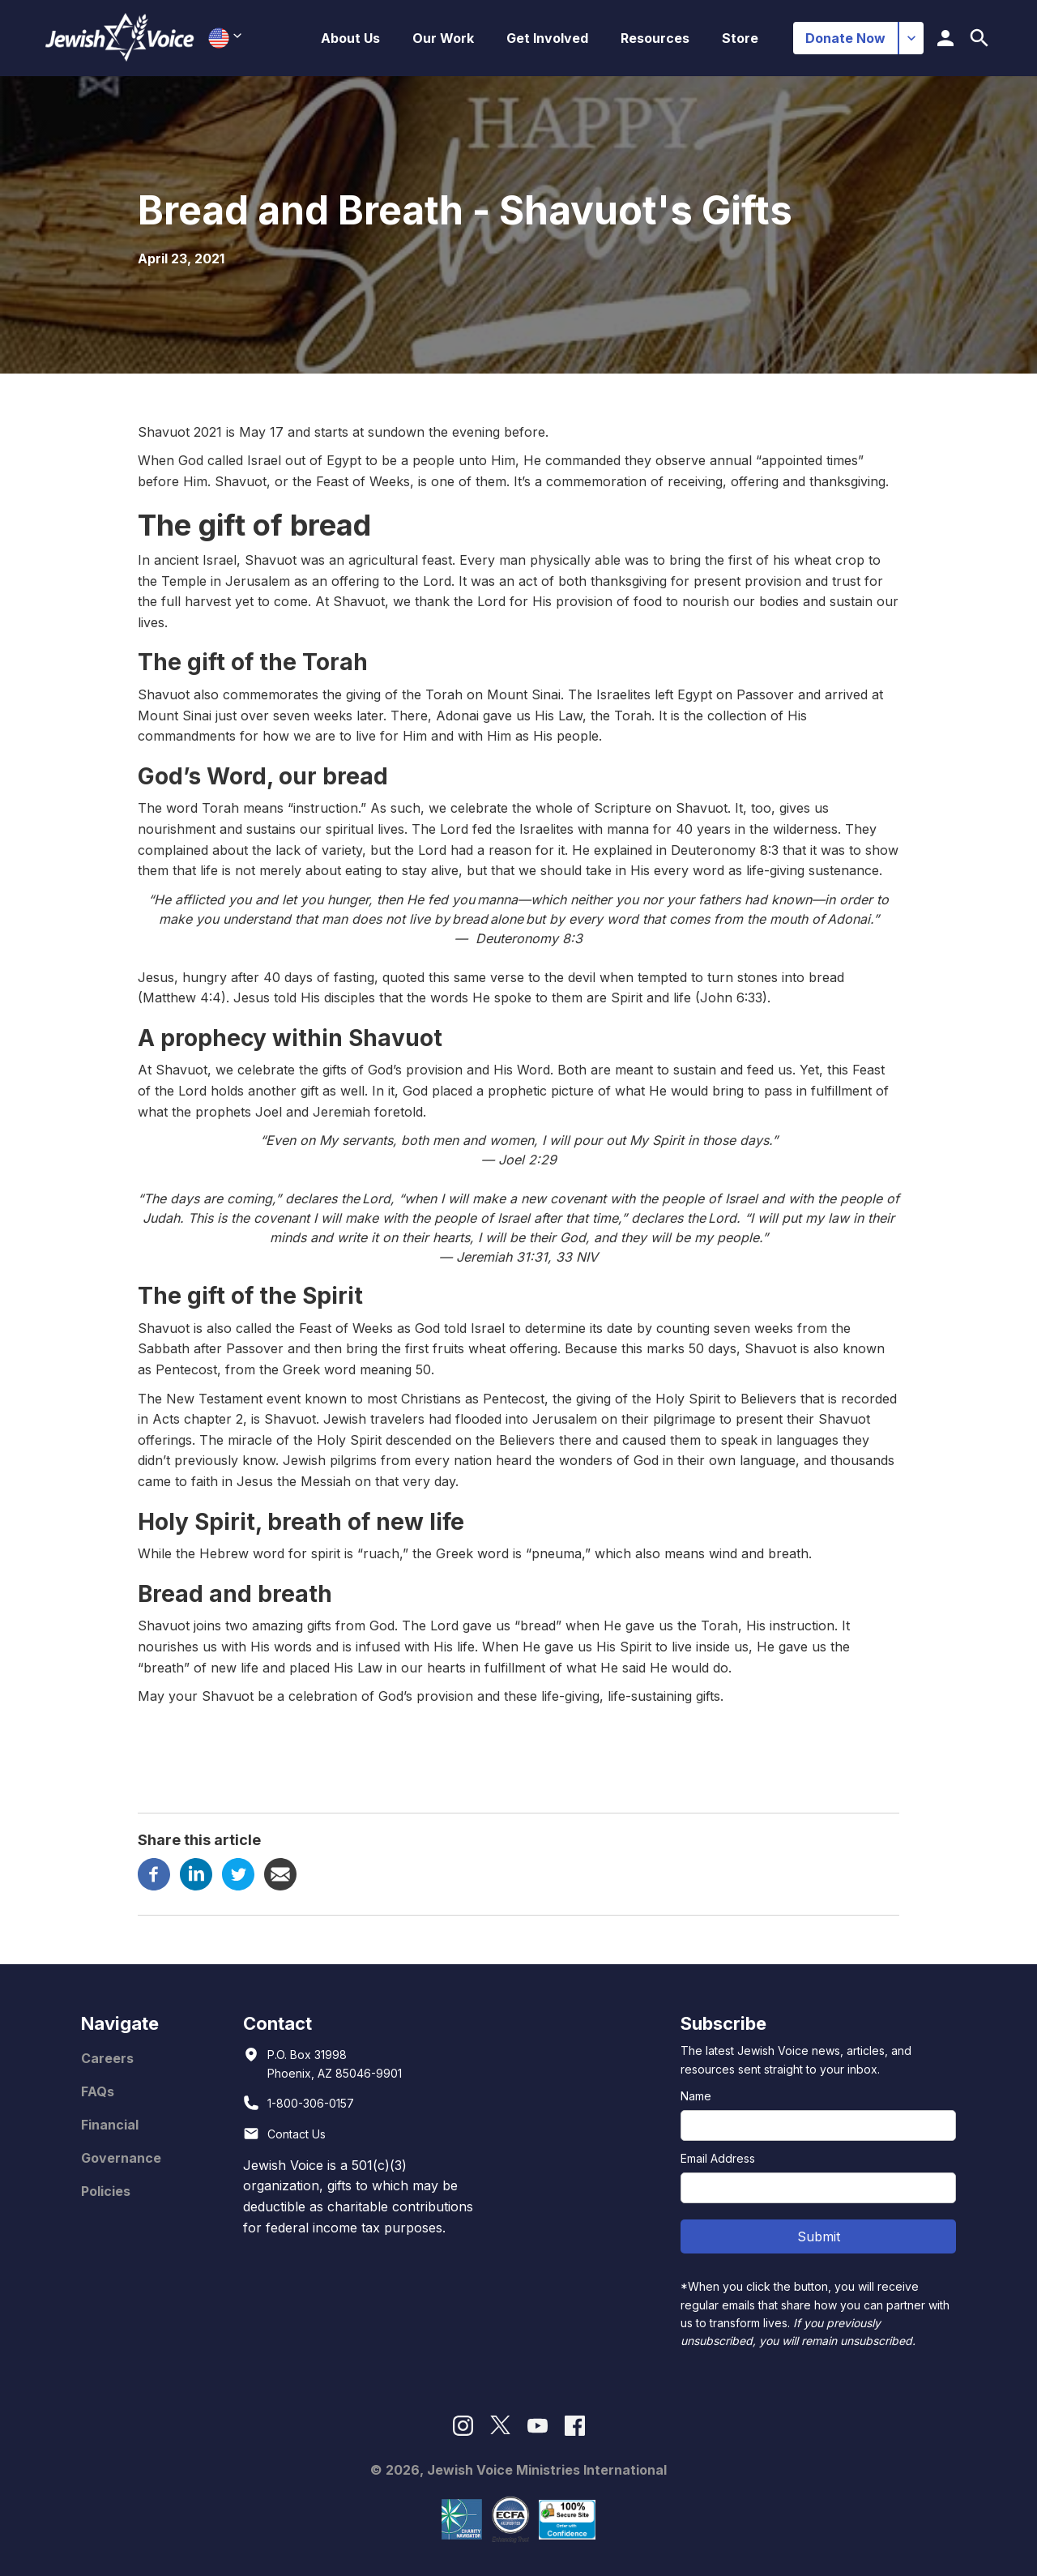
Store (740, 38)
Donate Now (845, 38)
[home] (119, 37)
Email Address (718, 2158)
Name (696, 2096)
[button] (350, 38)
